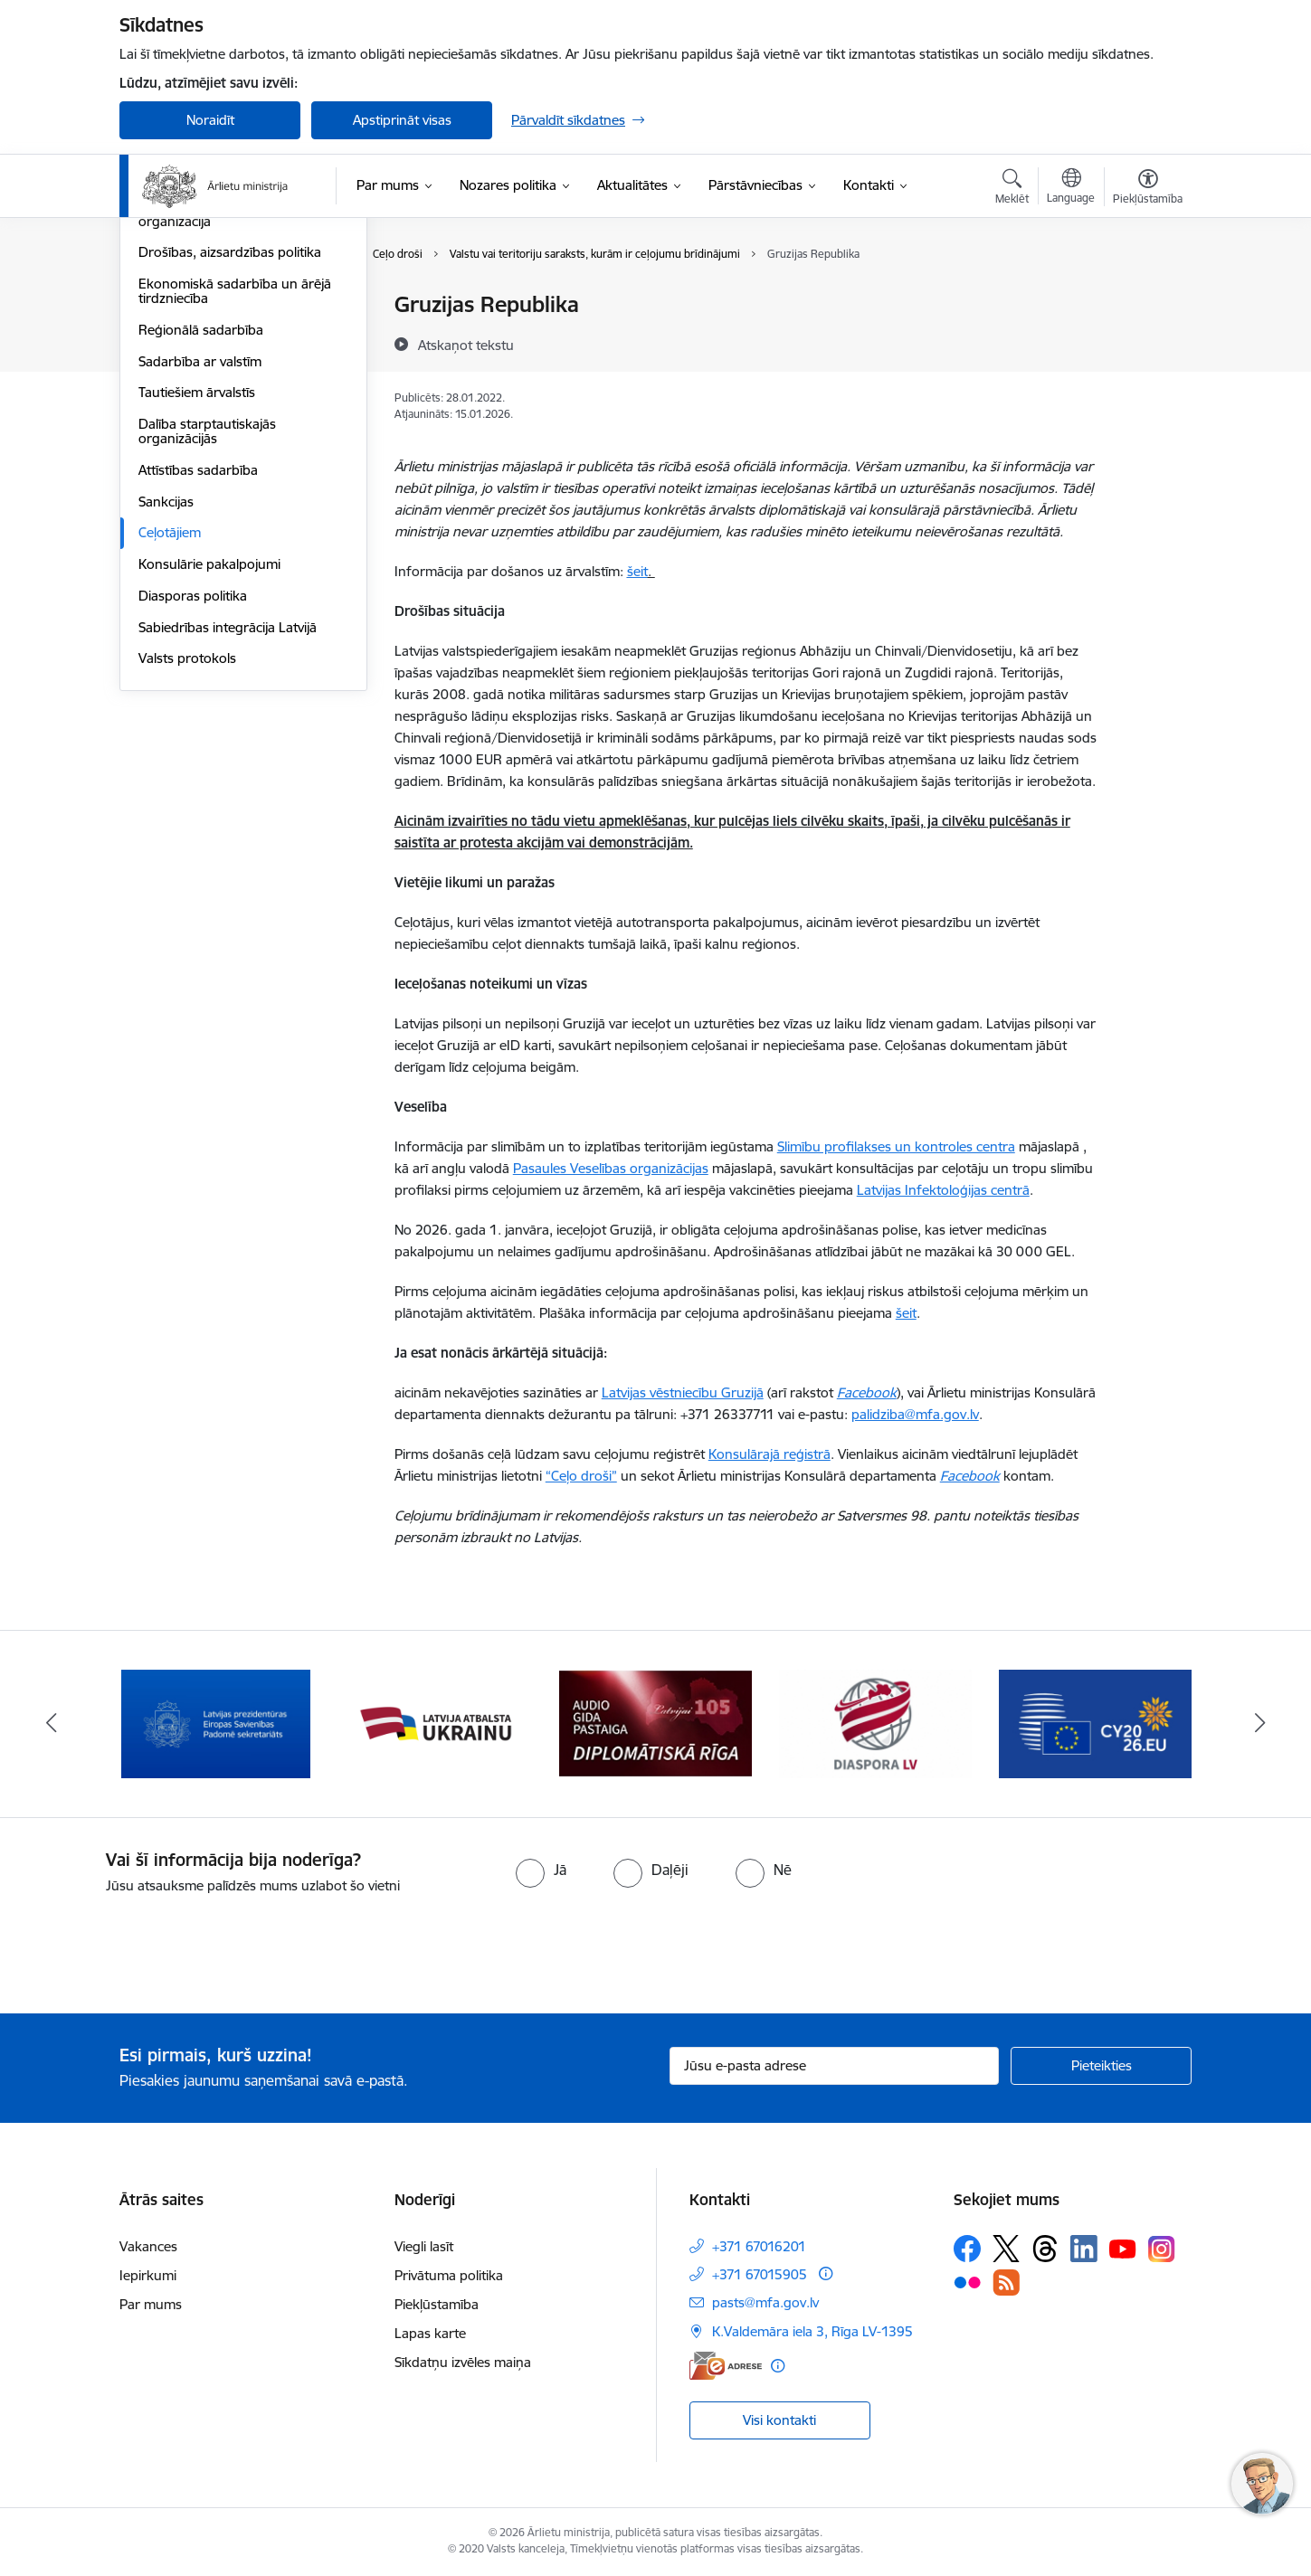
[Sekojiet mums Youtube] (1122, 2248)
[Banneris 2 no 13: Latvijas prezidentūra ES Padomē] (216, 1722)
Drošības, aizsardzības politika (229, 445)
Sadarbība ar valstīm (199, 555)
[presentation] (151, 1946)
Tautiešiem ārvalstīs (196, 585)
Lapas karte (430, 2333)
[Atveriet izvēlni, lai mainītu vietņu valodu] (1071, 188)
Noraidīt (210, 119)
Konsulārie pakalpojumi (209, 757)
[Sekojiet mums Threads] (1045, 2248)
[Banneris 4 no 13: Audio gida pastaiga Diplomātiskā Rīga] (655, 1722)
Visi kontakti (779, 2420)
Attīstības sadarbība (198, 663)
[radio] (541, 1869)
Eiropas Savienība (191, 305)
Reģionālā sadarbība (200, 523)
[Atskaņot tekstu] (466, 344)
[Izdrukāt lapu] (1147, 297)
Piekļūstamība (436, 2304)
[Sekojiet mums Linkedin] (1083, 2248)
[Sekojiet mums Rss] (1006, 2282)
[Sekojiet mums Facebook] (967, 2248)
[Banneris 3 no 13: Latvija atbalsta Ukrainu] (436, 1722)
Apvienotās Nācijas (194, 337)
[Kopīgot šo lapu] (1147, 342)
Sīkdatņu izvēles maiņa (462, 2362)
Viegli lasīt (423, 2246)
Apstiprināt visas (402, 119)
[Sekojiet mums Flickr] (967, 2282)
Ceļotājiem (169, 725)
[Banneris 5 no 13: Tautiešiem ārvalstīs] (875, 1722)
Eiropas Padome (188, 368)
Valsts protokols (187, 851)
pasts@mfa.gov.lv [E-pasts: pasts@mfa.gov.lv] (765, 2302)
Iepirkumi (147, 2275)
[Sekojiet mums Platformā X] (1006, 2248)
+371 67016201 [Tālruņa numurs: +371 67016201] (759, 2246)
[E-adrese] (725, 2366)
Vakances (148, 2246)
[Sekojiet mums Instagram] (1161, 2249)
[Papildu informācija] (825, 2273)
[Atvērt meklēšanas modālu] (1012, 189)
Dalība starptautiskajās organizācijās (207, 624)
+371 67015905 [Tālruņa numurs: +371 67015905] (759, 2274)
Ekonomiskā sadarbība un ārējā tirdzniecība (234, 484)
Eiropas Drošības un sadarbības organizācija (235, 407)
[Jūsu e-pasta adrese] (835, 2066)
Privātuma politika (448, 2275)
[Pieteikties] (1101, 2066)
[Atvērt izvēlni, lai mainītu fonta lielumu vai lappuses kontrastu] (1148, 189)
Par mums (150, 2304)
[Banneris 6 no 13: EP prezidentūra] (1095, 1722)
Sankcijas (166, 695)
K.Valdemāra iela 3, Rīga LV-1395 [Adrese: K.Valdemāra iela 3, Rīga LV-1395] (812, 2331)
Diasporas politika (192, 789)
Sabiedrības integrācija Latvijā (227, 820)
